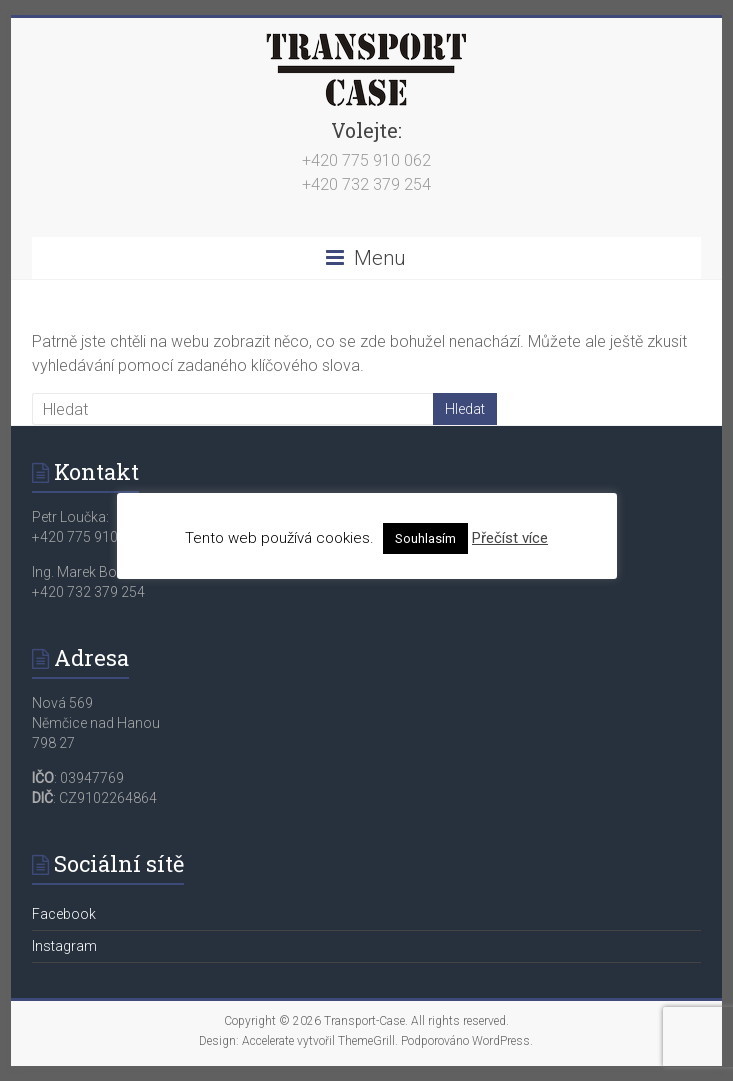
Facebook (64, 914)
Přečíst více (510, 538)
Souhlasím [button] (425, 538)
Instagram (64, 946)
